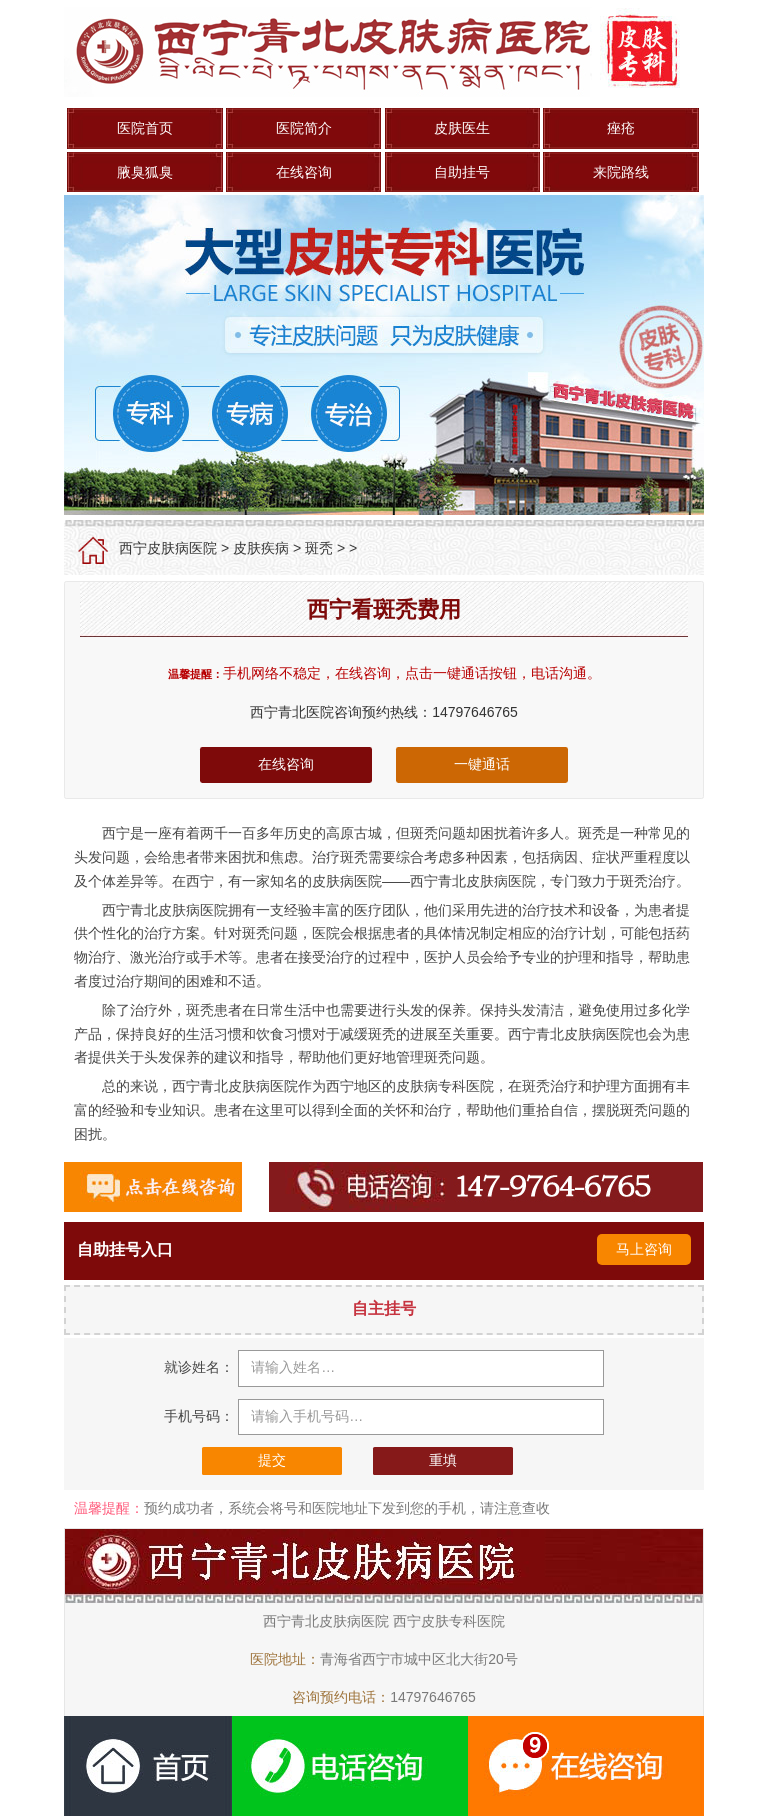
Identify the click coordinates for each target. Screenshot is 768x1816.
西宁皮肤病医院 (168, 548)
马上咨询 (644, 1249)
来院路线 (621, 172)
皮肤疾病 (261, 548)
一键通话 (482, 764)
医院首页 (145, 128)
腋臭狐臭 (145, 172)
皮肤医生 (462, 128)
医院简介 (304, 128)
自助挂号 (462, 172)
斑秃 (319, 548)
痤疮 (621, 128)
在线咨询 (304, 172)
